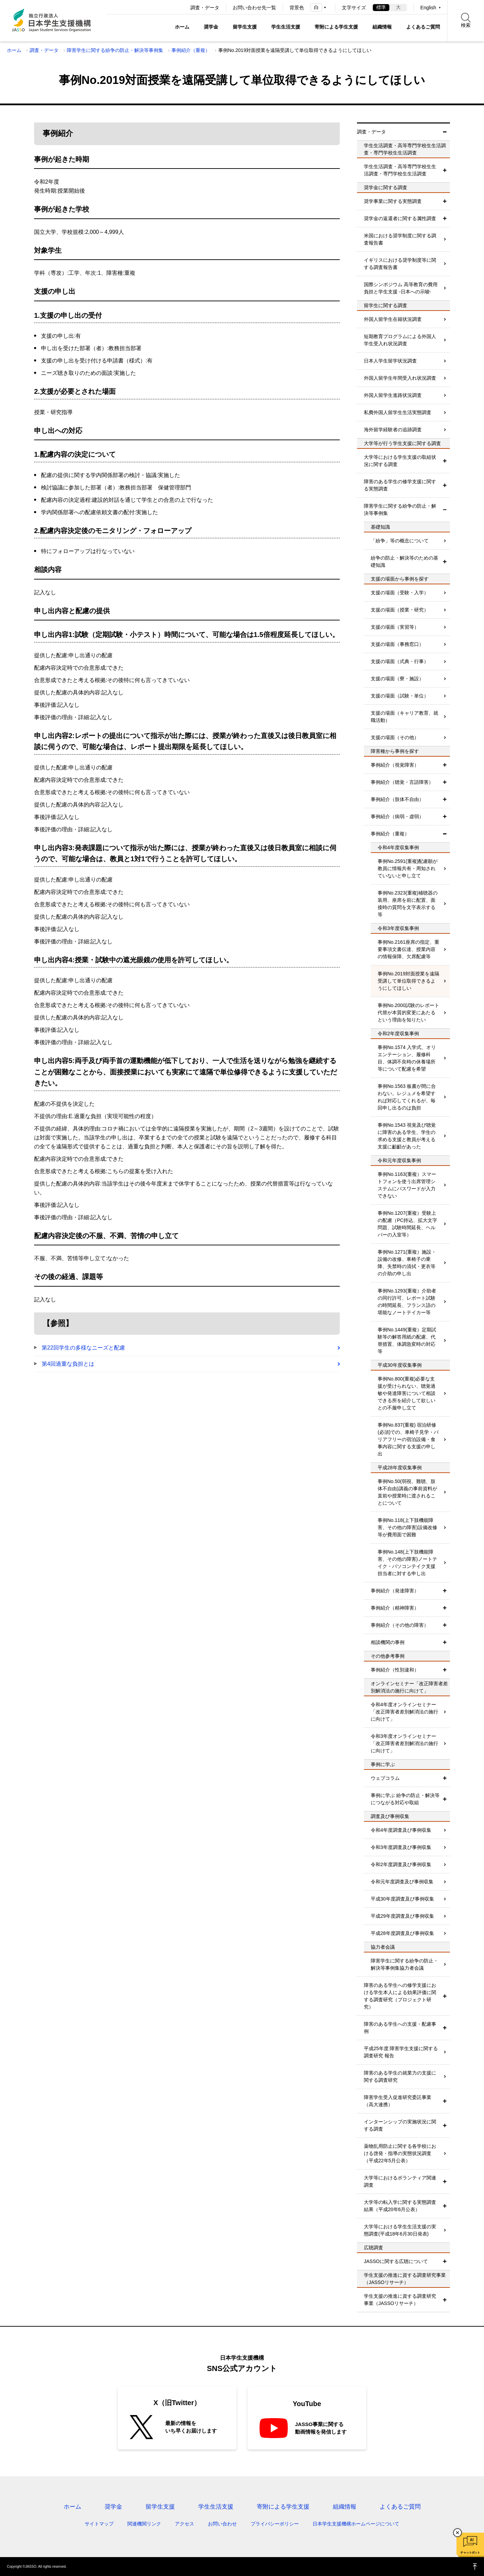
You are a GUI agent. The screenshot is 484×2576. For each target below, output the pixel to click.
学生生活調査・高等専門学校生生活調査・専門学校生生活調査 (400, 170)
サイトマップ (99, 2523)
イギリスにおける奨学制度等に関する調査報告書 (400, 263)
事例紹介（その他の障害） (400, 1625)
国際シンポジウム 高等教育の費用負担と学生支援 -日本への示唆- (401, 288)
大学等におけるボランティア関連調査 (400, 2181)
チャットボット (470, 2552)
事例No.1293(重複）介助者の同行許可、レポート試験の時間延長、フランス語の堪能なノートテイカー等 (407, 1301)
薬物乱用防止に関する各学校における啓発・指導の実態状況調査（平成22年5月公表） (400, 2153)
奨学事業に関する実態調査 (393, 201)
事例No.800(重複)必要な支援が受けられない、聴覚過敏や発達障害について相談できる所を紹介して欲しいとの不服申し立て (406, 1393)
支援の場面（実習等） (395, 627)
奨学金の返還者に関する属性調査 (400, 218)
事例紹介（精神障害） (395, 1608)
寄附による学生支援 (336, 27)
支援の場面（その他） (395, 737)
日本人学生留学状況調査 (390, 361)
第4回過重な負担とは (68, 1364)
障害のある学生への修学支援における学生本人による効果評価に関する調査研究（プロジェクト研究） (400, 1996)
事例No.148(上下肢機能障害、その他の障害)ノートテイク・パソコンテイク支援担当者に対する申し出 (407, 1562)
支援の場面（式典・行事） (400, 661)
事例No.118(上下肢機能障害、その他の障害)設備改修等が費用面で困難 (407, 1527)
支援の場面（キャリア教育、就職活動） (404, 716)
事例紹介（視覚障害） (395, 765)
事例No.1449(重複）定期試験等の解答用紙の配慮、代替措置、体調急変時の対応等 (407, 1340)
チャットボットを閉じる (457, 2533)
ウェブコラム (385, 1778)
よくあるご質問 (423, 27)
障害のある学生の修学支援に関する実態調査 (400, 485)
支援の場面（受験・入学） (400, 592)
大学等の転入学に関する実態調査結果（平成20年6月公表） (400, 2205)
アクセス (184, 2523)
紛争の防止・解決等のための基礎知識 (404, 561)
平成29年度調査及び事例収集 (402, 1916)
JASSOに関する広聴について (396, 2261)
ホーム (182, 27)
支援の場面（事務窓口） (397, 644)
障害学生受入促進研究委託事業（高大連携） (397, 2101)
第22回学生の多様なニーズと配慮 (83, 1348)
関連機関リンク (144, 2523)
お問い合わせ (222, 2523)
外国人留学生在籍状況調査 (393, 319)
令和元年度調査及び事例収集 (402, 1881)
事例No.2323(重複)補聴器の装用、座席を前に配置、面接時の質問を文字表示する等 (408, 903)
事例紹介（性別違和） (395, 1670)
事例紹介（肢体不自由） (397, 799)
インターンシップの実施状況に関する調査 (400, 2125)
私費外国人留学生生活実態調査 (397, 412)
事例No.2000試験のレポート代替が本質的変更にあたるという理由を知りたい (408, 1012)
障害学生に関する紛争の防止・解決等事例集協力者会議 (404, 1964)
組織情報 (382, 27)
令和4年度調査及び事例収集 (401, 1830)
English (428, 7)
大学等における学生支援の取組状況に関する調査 (400, 460)
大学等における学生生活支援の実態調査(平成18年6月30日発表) (400, 2230)
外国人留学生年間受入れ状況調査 (400, 378)
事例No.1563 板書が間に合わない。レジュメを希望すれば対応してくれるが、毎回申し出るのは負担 (407, 1097)
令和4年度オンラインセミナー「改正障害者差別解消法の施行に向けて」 (404, 1712)
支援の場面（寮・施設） (397, 678)
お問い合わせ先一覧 (254, 7)
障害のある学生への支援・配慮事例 (400, 2027)
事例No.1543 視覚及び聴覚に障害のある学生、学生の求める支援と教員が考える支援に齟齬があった (407, 1135)
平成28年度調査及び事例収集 (402, 1933)
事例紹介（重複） (190, 50)
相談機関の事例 (387, 1642)
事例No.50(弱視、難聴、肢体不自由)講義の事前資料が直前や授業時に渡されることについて (407, 1492)
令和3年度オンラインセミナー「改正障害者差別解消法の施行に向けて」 (404, 1743)
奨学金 (211, 27)
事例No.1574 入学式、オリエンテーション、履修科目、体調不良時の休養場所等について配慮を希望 (407, 1058)
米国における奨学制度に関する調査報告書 (400, 239)
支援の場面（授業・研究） (400, 610)
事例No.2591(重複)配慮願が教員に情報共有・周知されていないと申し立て (408, 868)
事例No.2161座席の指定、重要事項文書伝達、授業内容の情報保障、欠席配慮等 (408, 949)
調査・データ (204, 7)
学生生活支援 (285, 27)
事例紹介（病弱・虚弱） (397, 816)
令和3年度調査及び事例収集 (401, 1847)
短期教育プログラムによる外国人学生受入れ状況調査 (400, 340)
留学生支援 (245, 27)
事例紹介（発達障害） (395, 1590)
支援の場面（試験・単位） (400, 696)
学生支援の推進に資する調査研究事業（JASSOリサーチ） (400, 2299)
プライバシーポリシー (275, 2523)
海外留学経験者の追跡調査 (393, 429)
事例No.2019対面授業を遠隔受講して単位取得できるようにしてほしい (408, 981)
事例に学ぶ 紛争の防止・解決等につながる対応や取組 (405, 1799)
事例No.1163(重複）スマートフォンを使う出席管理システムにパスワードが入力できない (407, 1185)
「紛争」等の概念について (400, 540)
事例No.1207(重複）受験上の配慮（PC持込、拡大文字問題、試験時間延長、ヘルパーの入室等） (407, 1223)
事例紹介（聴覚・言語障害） (402, 782)
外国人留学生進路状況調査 (393, 395)
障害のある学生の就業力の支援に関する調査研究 (400, 2076)
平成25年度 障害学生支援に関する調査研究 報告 (401, 2052)
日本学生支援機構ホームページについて (356, 2523)
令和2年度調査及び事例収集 (401, 1864)
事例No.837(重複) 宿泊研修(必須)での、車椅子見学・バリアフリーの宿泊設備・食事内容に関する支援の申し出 (408, 1439)
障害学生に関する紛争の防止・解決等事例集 (115, 50)
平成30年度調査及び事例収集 (402, 1899)
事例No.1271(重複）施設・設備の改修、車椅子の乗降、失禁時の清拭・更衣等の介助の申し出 (407, 1262)
